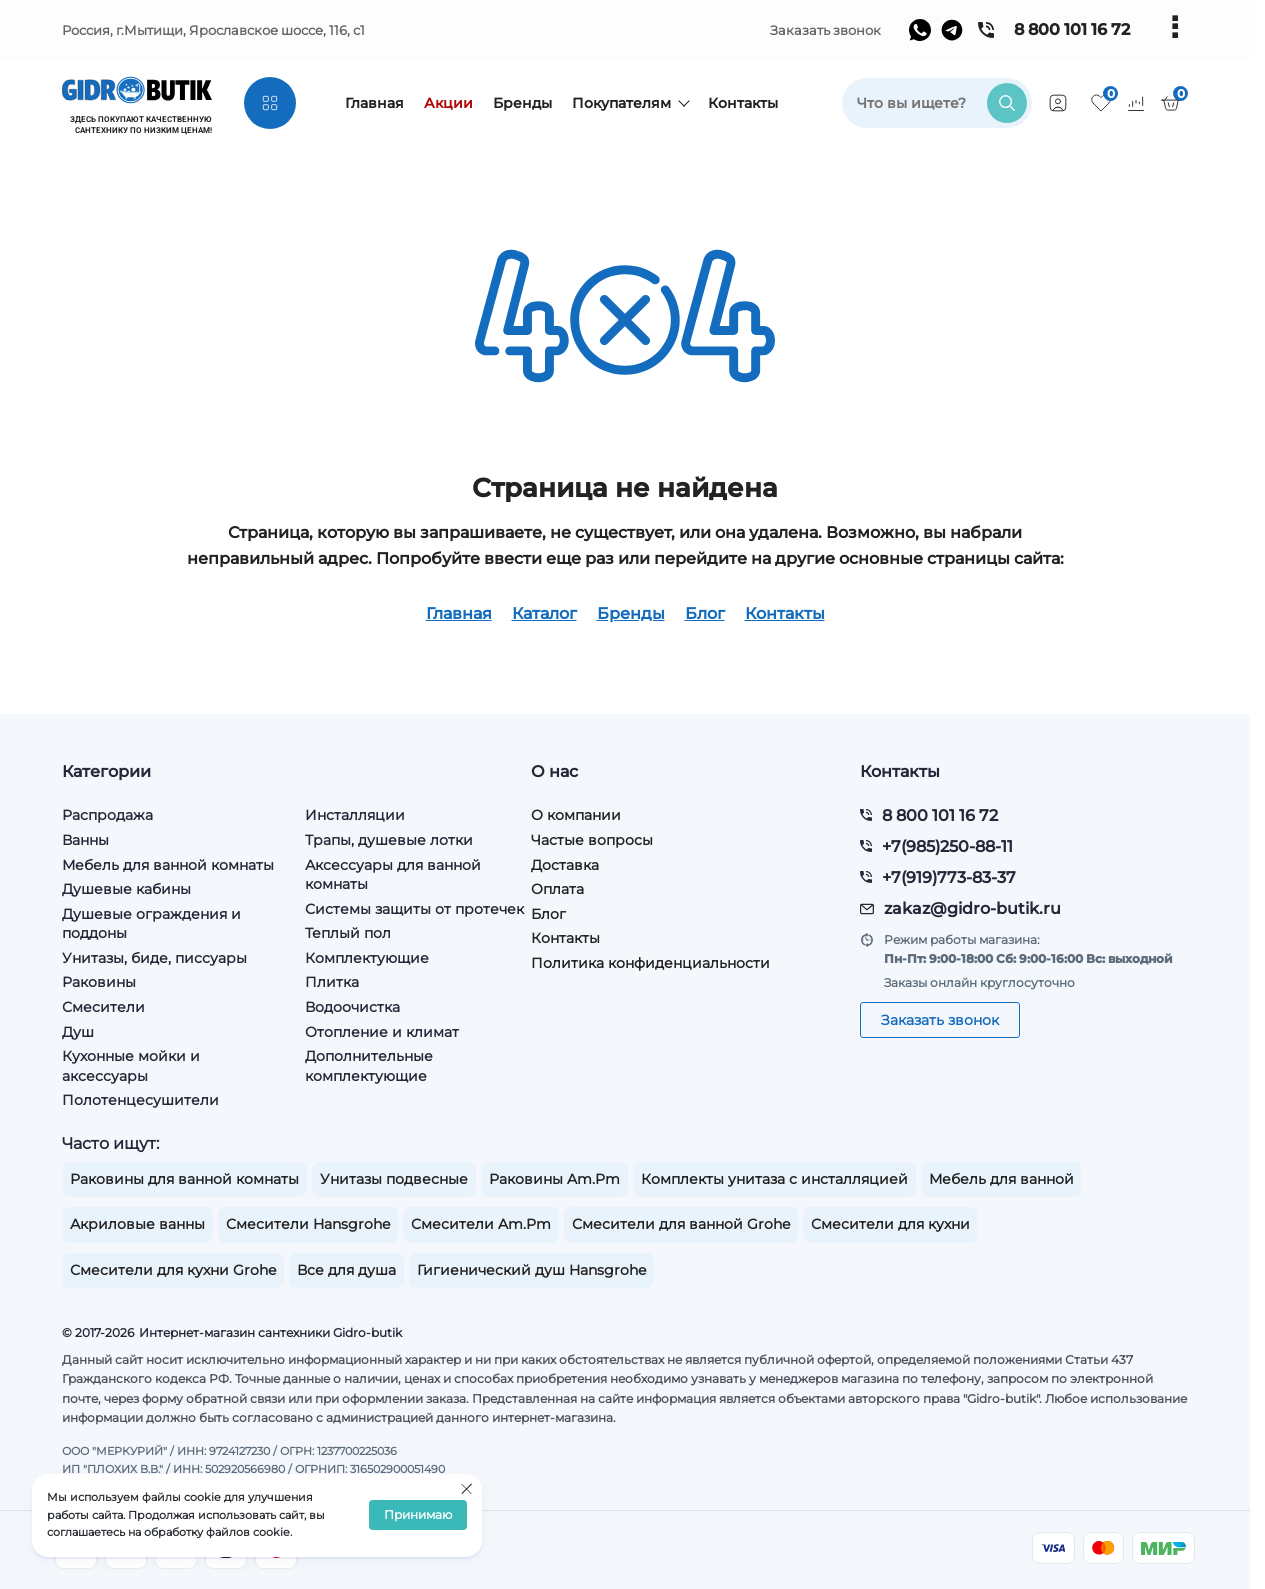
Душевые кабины (126, 889)
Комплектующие (367, 958)
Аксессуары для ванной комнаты (393, 875)
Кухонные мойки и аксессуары (131, 1066)
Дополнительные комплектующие (369, 1066)
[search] (937, 103)
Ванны (85, 840)
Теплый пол (348, 933)
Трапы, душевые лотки (389, 840)
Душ (78, 1032)
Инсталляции (355, 815)
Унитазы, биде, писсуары (154, 958)
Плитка (332, 982)
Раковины (99, 982)
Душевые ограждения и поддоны (151, 924)
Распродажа (107, 815)
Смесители (103, 1007)
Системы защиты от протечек (414, 909)
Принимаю (418, 1515)
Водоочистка (352, 1007)
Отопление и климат (382, 1032)
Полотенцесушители (140, 1100)
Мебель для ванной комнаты (168, 865)
